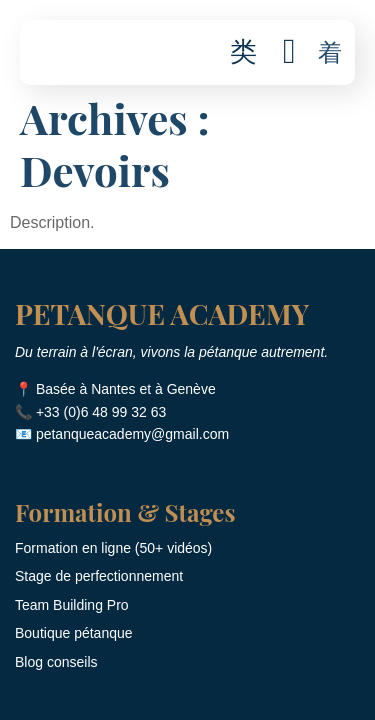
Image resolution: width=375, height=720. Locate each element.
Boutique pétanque (74, 633)
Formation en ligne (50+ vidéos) (113, 548)
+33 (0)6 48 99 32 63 (101, 412)
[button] (330, 53)
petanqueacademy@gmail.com (132, 434)
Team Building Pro (72, 605)
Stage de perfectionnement (99, 576)
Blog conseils (56, 662)
